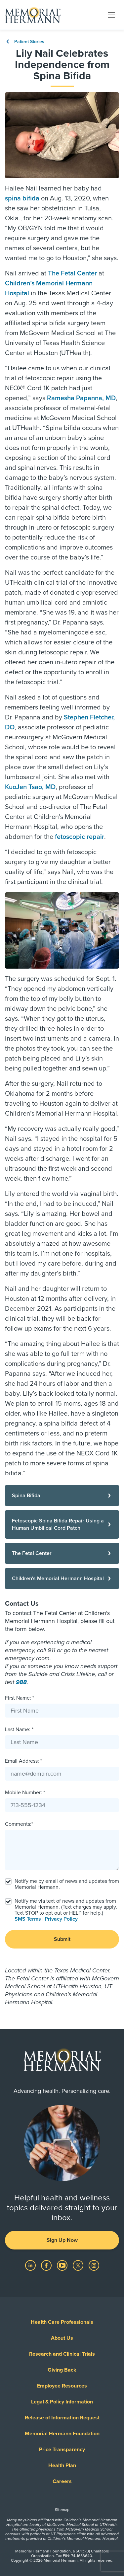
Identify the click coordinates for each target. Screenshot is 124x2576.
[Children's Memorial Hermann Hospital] (62, 1578)
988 (21, 1682)
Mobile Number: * (25, 1793)
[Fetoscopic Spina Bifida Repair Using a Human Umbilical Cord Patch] (62, 1524)
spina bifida (22, 198)
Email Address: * (23, 1761)
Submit (62, 1939)
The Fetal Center (72, 273)
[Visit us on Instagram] (94, 2265)
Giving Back (62, 2370)
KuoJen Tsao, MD (30, 787)
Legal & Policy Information (62, 2401)
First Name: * (19, 1698)
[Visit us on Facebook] (47, 2265)
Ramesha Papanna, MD (81, 398)
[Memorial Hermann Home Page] (33, 15)
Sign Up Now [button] (62, 2240)
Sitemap (62, 2509)
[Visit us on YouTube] (63, 2265)
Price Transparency (62, 2449)
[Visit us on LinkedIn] (31, 2265)
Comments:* (19, 1824)
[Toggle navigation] (111, 15)
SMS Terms (28, 1919)
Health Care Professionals (62, 2322)
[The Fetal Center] (62, 1553)
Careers (62, 2481)
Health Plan (62, 2465)
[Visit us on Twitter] (79, 2265)
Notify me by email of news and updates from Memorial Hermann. (67, 1884)
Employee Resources (62, 2386)
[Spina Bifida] (62, 1495)
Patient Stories (24, 41)
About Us (62, 2338)
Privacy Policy (61, 1919)
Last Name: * (19, 1729)
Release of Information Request (62, 2417)
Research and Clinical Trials (62, 2354)
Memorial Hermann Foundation (62, 2433)
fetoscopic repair (79, 837)
